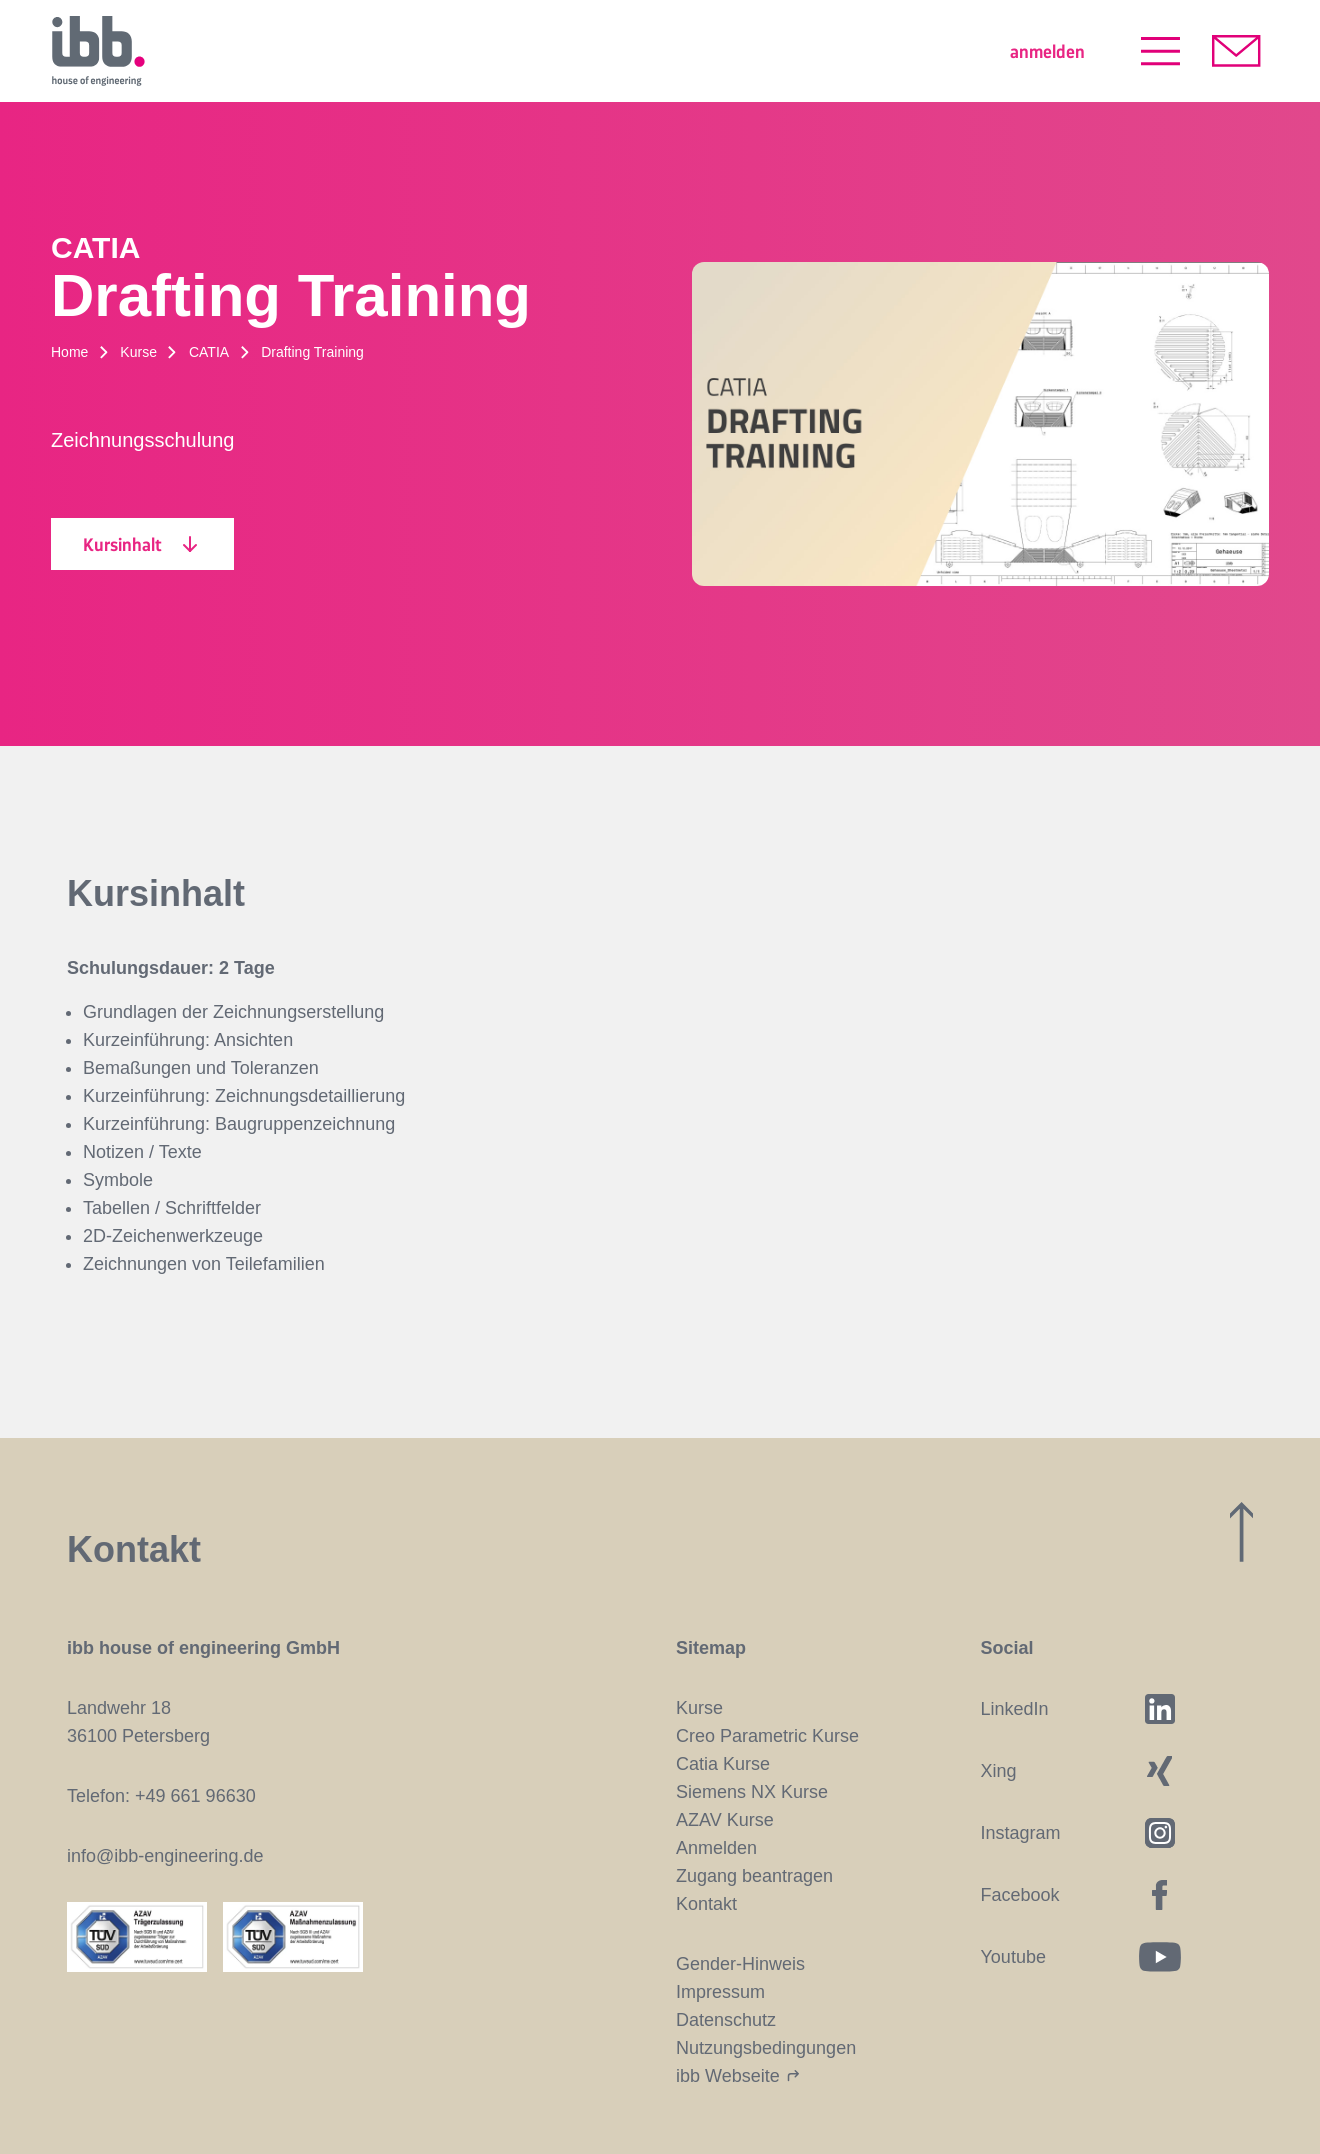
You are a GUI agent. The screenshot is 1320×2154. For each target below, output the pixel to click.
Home (69, 352)
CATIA (209, 352)
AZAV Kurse (725, 1820)
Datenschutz (726, 2020)
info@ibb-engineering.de (165, 1856)
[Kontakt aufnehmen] (1236, 51)
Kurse (138, 352)
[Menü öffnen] (1160, 51)
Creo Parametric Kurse (767, 1736)
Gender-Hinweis (740, 1964)
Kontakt (706, 1904)
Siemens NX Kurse (752, 1792)
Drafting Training (312, 352)
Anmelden (716, 1848)
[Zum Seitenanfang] (1241, 1532)
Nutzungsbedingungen (766, 2048)
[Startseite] (98, 51)
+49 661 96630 (195, 1796)
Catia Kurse (723, 1764)
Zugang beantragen (754, 1876)
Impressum (720, 1992)
